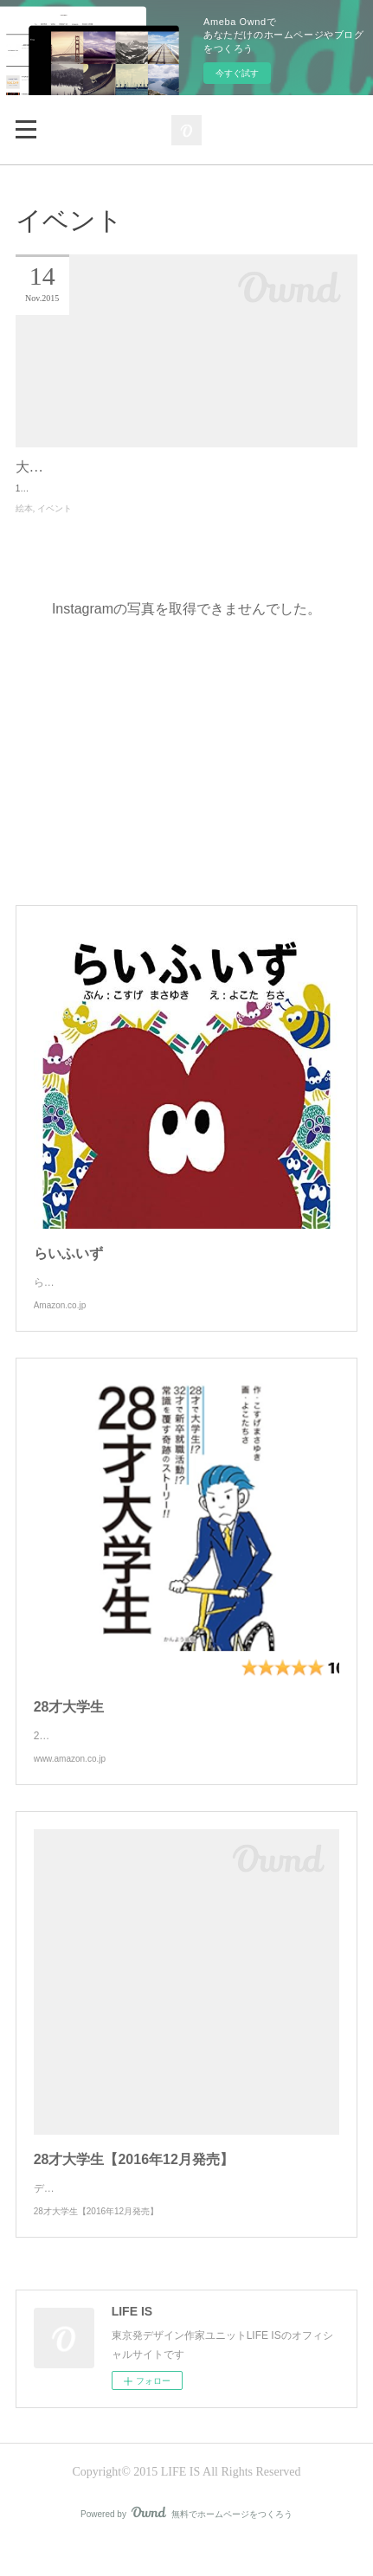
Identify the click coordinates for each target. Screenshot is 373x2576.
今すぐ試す (237, 73)
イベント (54, 524)
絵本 (24, 524)
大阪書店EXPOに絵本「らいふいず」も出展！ (158, 466)
